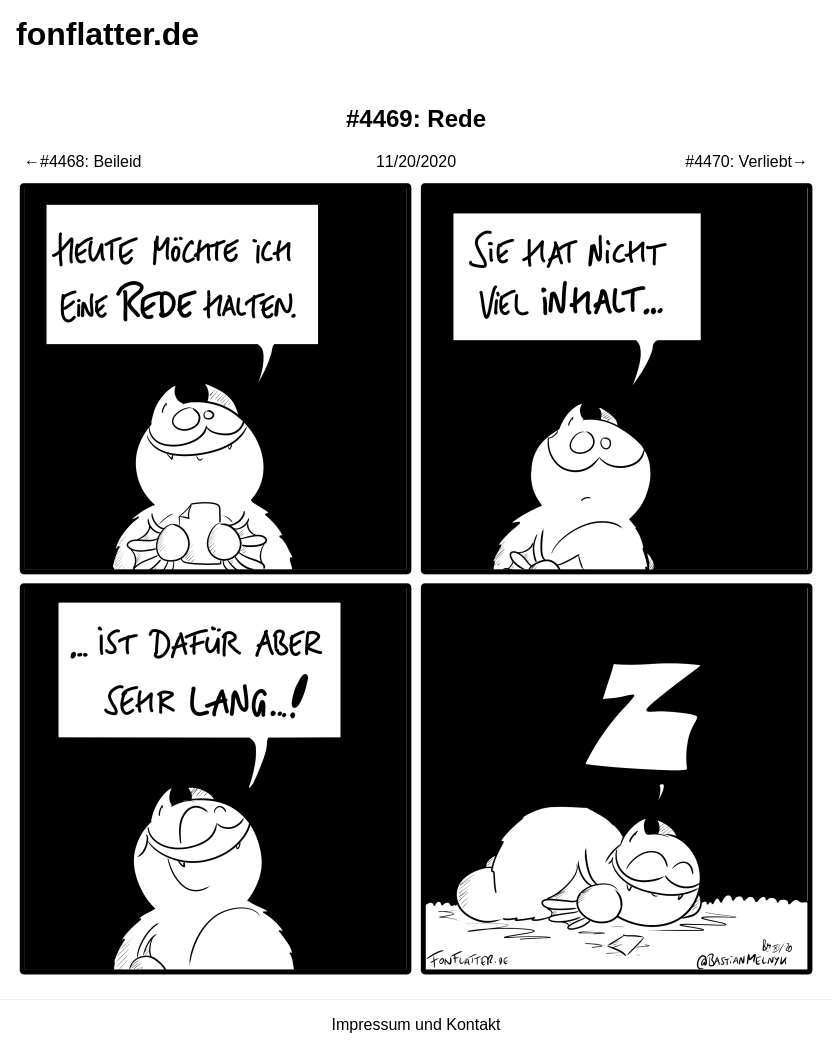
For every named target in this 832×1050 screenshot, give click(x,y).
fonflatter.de (107, 34)
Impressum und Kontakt (416, 1024)
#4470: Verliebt (738, 161)
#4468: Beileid (90, 161)
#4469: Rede (416, 118)
